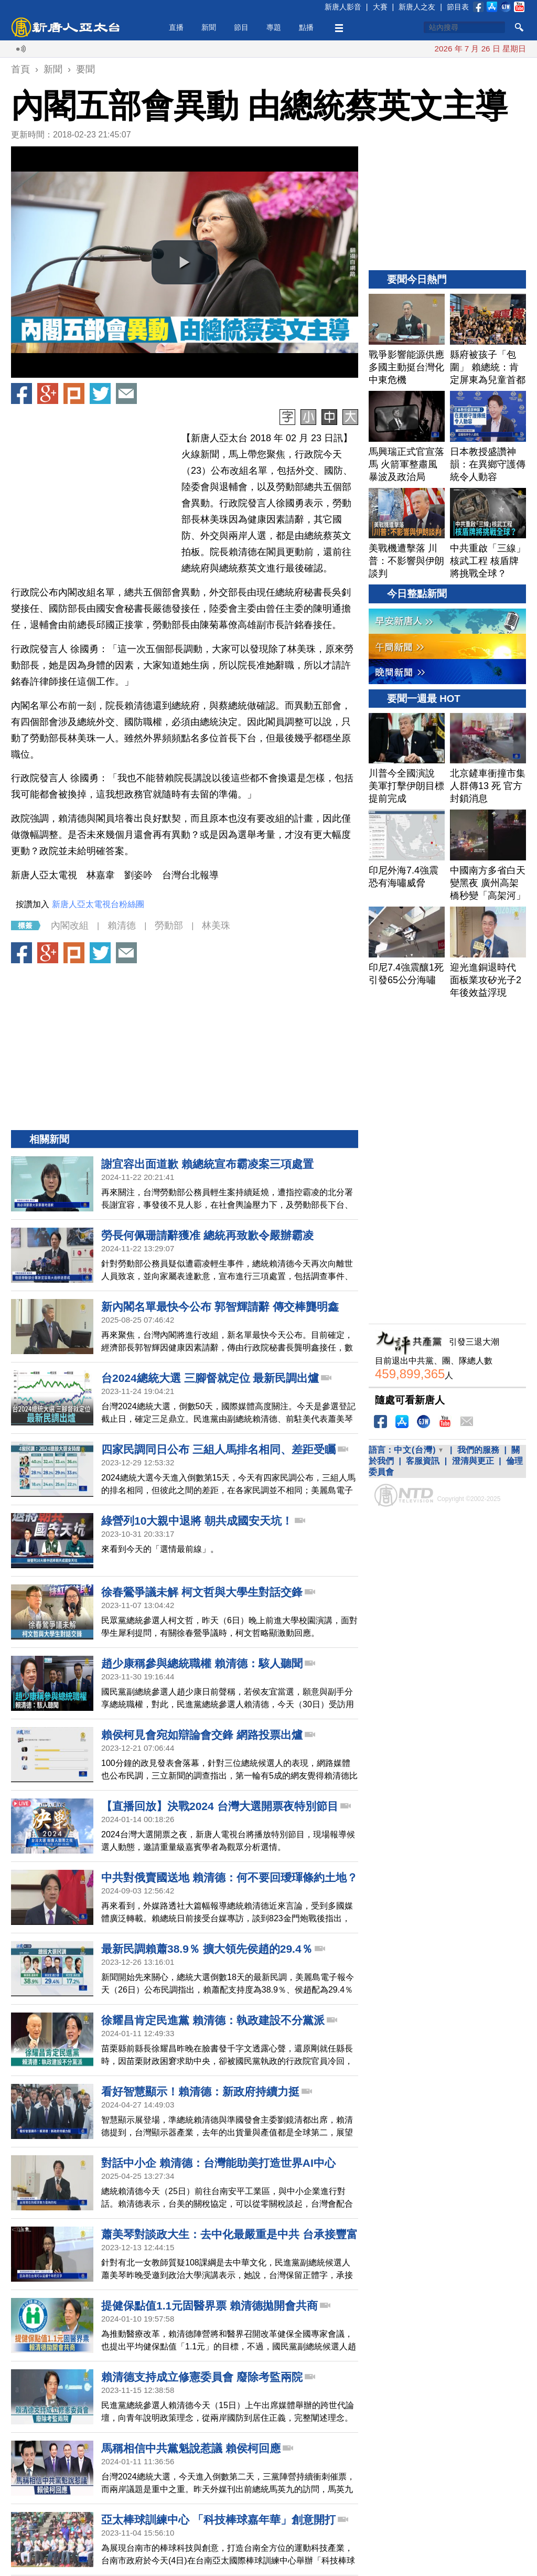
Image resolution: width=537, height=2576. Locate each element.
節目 (241, 27)
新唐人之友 (417, 7)
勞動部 (169, 925)
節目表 (458, 7)
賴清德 (122, 925)
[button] (185, 262)
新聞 (208, 27)
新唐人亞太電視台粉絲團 (98, 904)
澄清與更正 (473, 1460)
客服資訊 (422, 1460)
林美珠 (216, 925)
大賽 (380, 7)
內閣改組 (70, 925)
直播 (176, 27)
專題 (273, 27)
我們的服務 (478, 1449)
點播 (306, 27)
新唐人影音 (343, 7)
